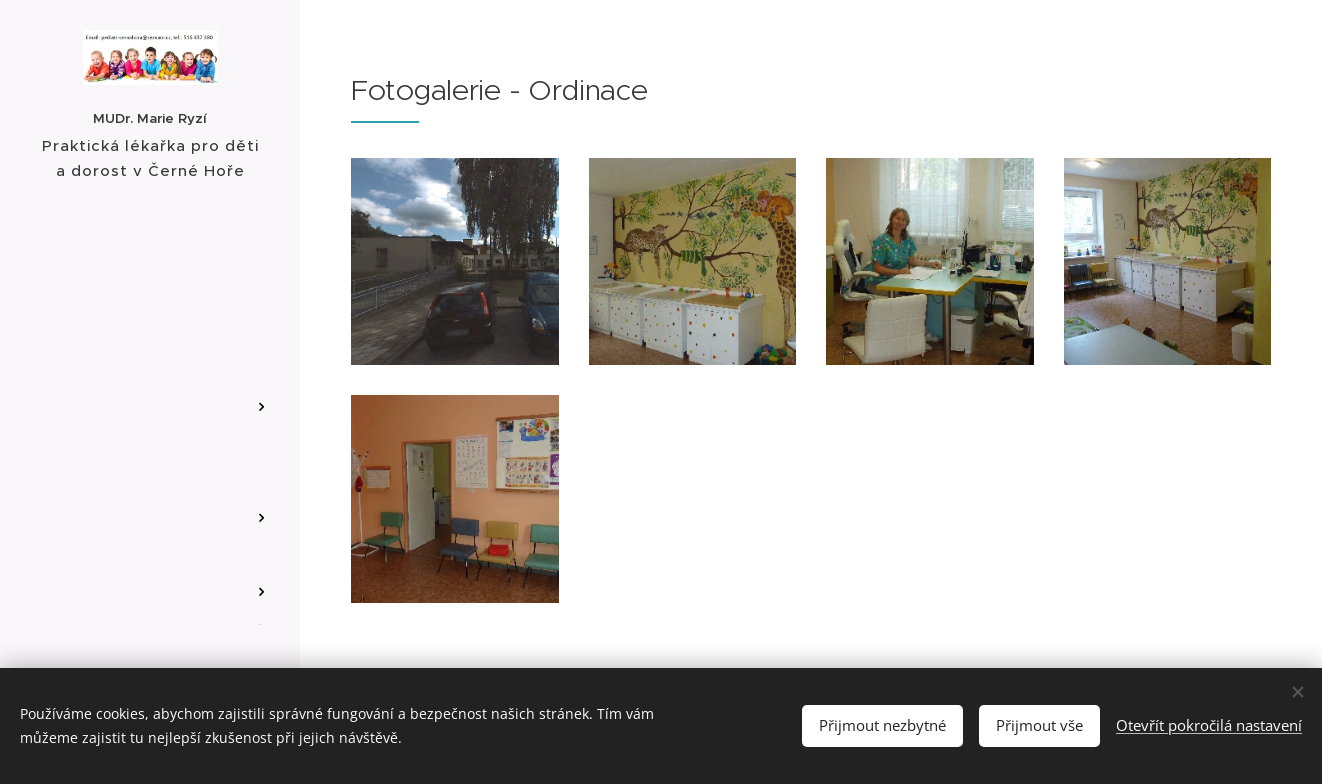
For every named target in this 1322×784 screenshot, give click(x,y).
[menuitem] (150, 310)
